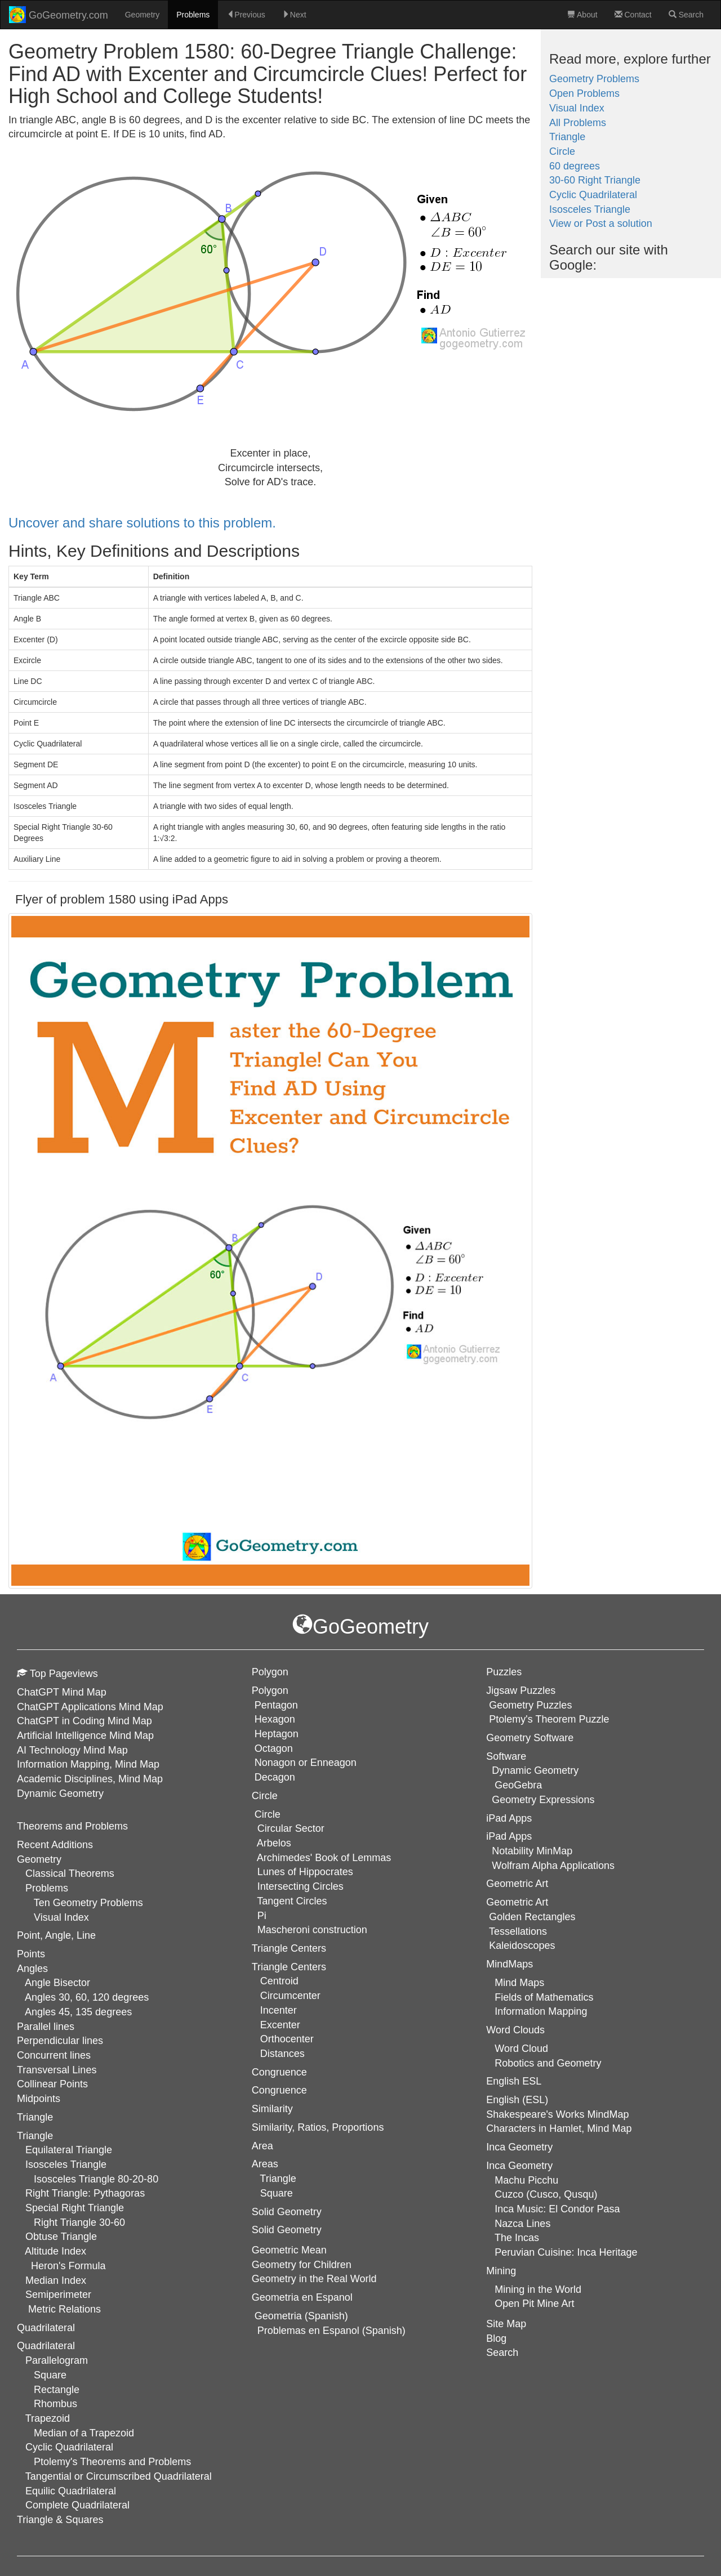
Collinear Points (52, 2084)
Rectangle (56, 2389)
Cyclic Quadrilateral (593, 194)
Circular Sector (290, 1828)
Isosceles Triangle (589, 209)
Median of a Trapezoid (84, 2433)
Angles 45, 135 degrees (78, 2012)
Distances (282, 2053)
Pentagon (276, 1705)
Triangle (567, 136)
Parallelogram (56, 2360)
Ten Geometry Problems (88, 1902)
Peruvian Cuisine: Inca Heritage (566, 2252)
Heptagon (277, 1733)
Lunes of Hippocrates (305, 1871)
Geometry (142, 14)
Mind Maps (519, 1982)
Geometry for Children (301, 2264)
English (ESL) (517, 2099)
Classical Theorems (69, 1873)
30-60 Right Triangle (594, 180)
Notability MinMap (532, 1851)
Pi (261, 1915)
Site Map (506, 2323)
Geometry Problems (594, 78)
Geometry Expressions (543, 1799)
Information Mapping (541, 2011)
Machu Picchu (526, 2180)
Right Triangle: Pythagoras (85, 2193)
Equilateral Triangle (68, 2149)
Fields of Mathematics (544, 1997)
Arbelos (274, 1843)
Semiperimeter (58, 2294)
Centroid (279, 1981)
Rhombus (55, 2403)
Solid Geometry (287, 2229)
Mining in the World (538, 2289)
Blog (496, 2338)
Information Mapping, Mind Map (88, 1764)
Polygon (270, 1690)
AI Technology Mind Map (72, 1750)
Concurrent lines (54, 2055)
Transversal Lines (56, 2070)
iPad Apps (509, 1836)
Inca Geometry (519, 2165)
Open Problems (584, 93)
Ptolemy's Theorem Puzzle (549, 1719)
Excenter (280, 2025)
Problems (193, 14)
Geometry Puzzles (530, 1705)
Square (50, 2375)
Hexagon (275, 1719)
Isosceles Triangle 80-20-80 (96, 2179)
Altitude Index (55, 2251)
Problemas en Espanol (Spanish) (331, 2330)
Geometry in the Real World (314, 2278)
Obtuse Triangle (61, 2236)
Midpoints (38, 2098)
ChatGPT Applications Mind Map (90, 1706)
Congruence (279, 2090)
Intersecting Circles (300, 1886)
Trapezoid (47, 2418)
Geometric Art (517, 1902)
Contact (633, 14)
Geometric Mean (289, 2250)
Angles (32, 1968)
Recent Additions (55, 1844)
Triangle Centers (289, 1967)
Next (294, 14)
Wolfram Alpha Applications (553, 1865)
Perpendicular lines (60, 2040)
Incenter (278, 2010)
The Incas (517, 2237)
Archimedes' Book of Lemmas (324, 1857)
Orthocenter (287, 2039)
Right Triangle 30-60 (79, 2222)
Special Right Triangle (74, 2207)
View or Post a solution (600, 223)
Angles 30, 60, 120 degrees (87, 1997)
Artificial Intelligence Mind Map (85, 1735)
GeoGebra (518, 1785)
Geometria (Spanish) (301, 2316)
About (582, 14)
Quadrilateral (46, 2345)
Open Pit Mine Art (534, 2303)
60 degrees (574, 166)
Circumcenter (290, 1995)
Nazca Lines (522, 2223)
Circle (562, 151)
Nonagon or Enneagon (306, 1762)
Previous (245, 14)
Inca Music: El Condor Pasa (557, 2209)
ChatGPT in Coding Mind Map (84, 1721)
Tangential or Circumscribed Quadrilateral (118, 2476)
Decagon (275, 1777)
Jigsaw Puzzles (520, 1690)
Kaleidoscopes (522, 1945)
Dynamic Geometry (60, 1793)
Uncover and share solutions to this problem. (142, 522)
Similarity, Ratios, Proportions (318, 2127)
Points (31, 1954)
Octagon (274, 1748)
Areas (265, 2164)
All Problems (577, 122)
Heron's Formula (68, 2265)
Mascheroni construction (312, 1929)
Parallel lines (45, 2026)
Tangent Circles (292, 1901)
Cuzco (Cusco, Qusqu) (546, 2194)
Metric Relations (64, 2309)
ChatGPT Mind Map (61, 1692)
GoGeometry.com (58, 14)
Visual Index (576, 108)
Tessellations (518, 1931)
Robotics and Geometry (548, 2063)
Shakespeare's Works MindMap (557, 2114)
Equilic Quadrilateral (70, 2491)
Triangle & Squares (60, 2519)
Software (506, 1756)
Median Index (55, 2280)
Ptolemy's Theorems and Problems (112, 2461)
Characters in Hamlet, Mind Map (558, 2128)
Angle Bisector (57, 1982)
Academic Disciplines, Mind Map (90, 1779)
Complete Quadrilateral (77, 2505)
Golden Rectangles (532, 1916)
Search (686, 14)
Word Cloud (521, 2048)
